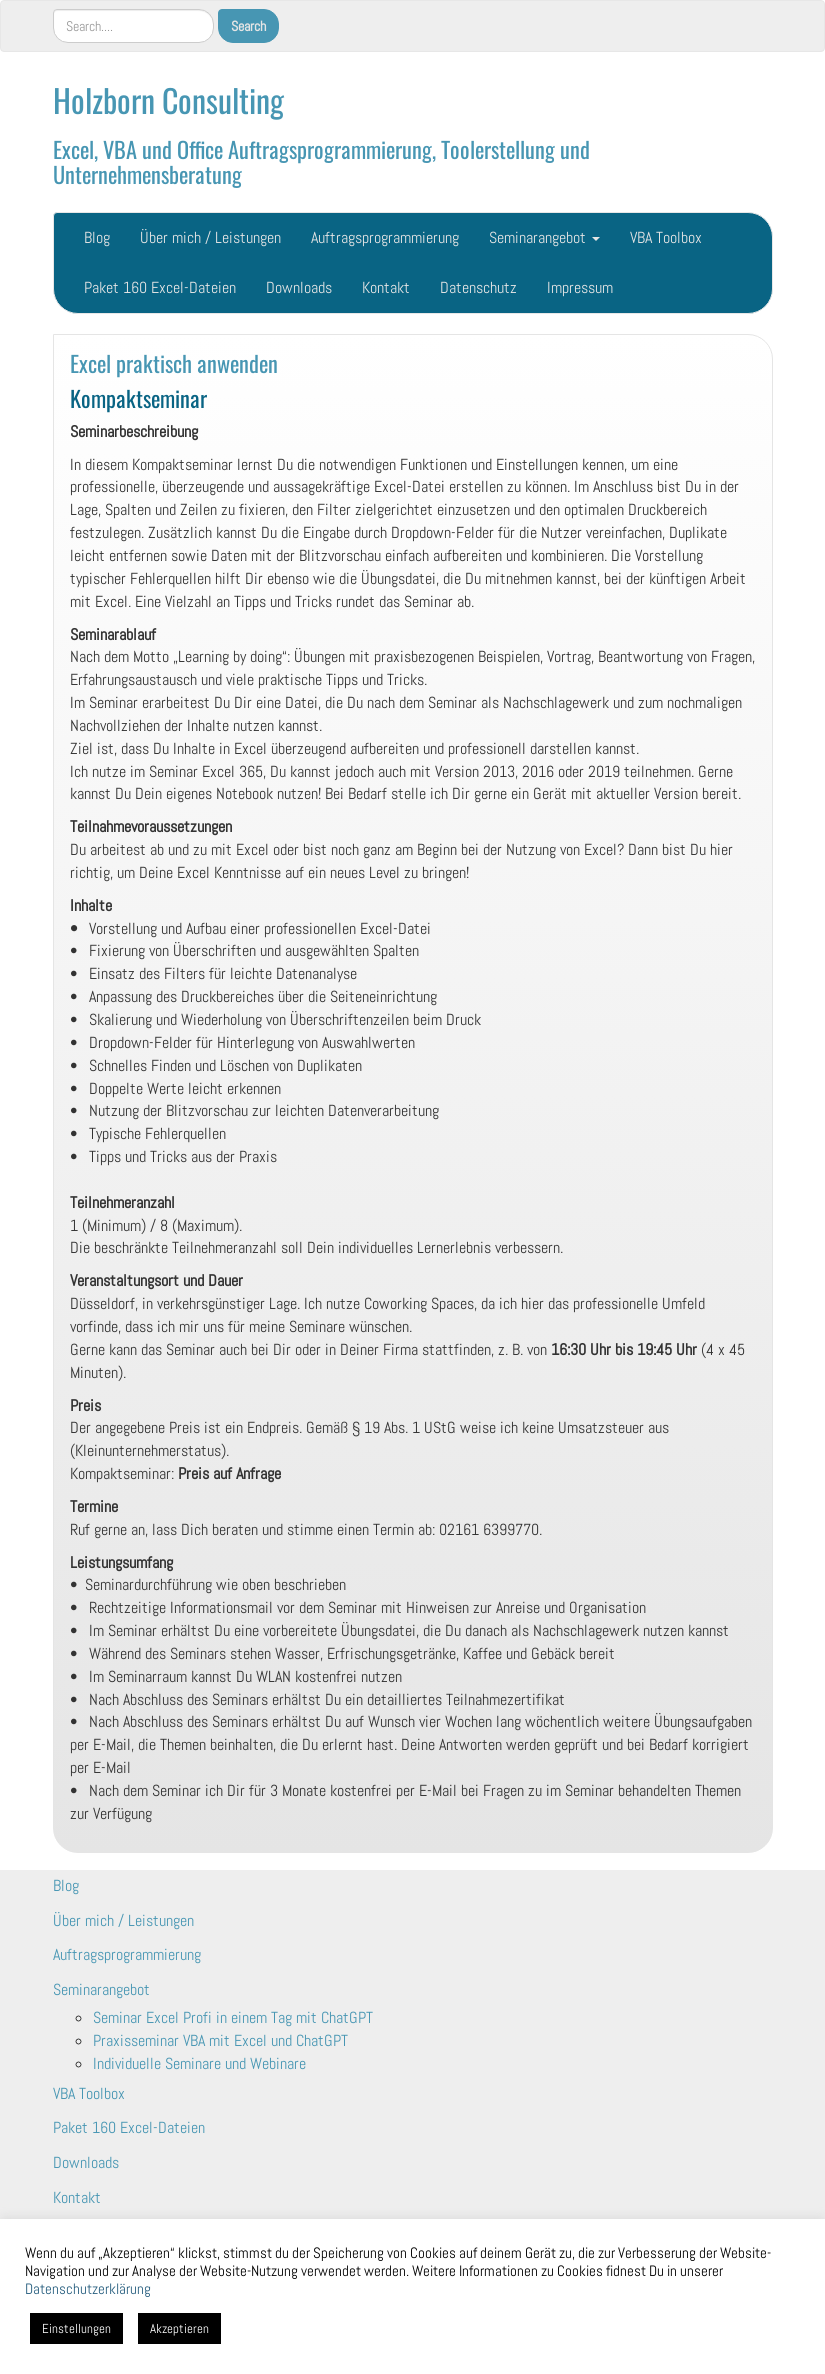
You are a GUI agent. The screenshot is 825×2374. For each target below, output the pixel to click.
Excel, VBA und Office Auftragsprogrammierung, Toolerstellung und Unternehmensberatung (321, 161)
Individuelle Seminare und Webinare (199, 2063)
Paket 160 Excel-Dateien (160, 287)
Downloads (299, 287)
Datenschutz (478, 287)
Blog (97, 237)
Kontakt (386, 287)
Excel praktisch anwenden (174, 362)
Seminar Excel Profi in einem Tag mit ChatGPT (233, 2017)
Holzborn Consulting (168, 99)
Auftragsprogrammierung (385, 237)
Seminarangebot (544, 237)
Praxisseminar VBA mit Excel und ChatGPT (220, 2040)
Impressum (580, 287)
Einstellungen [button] (76, 2328)
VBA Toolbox (666, 237)
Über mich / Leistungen (210, 237)
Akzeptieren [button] (179, 2328)
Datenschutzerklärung (88, 2289)
